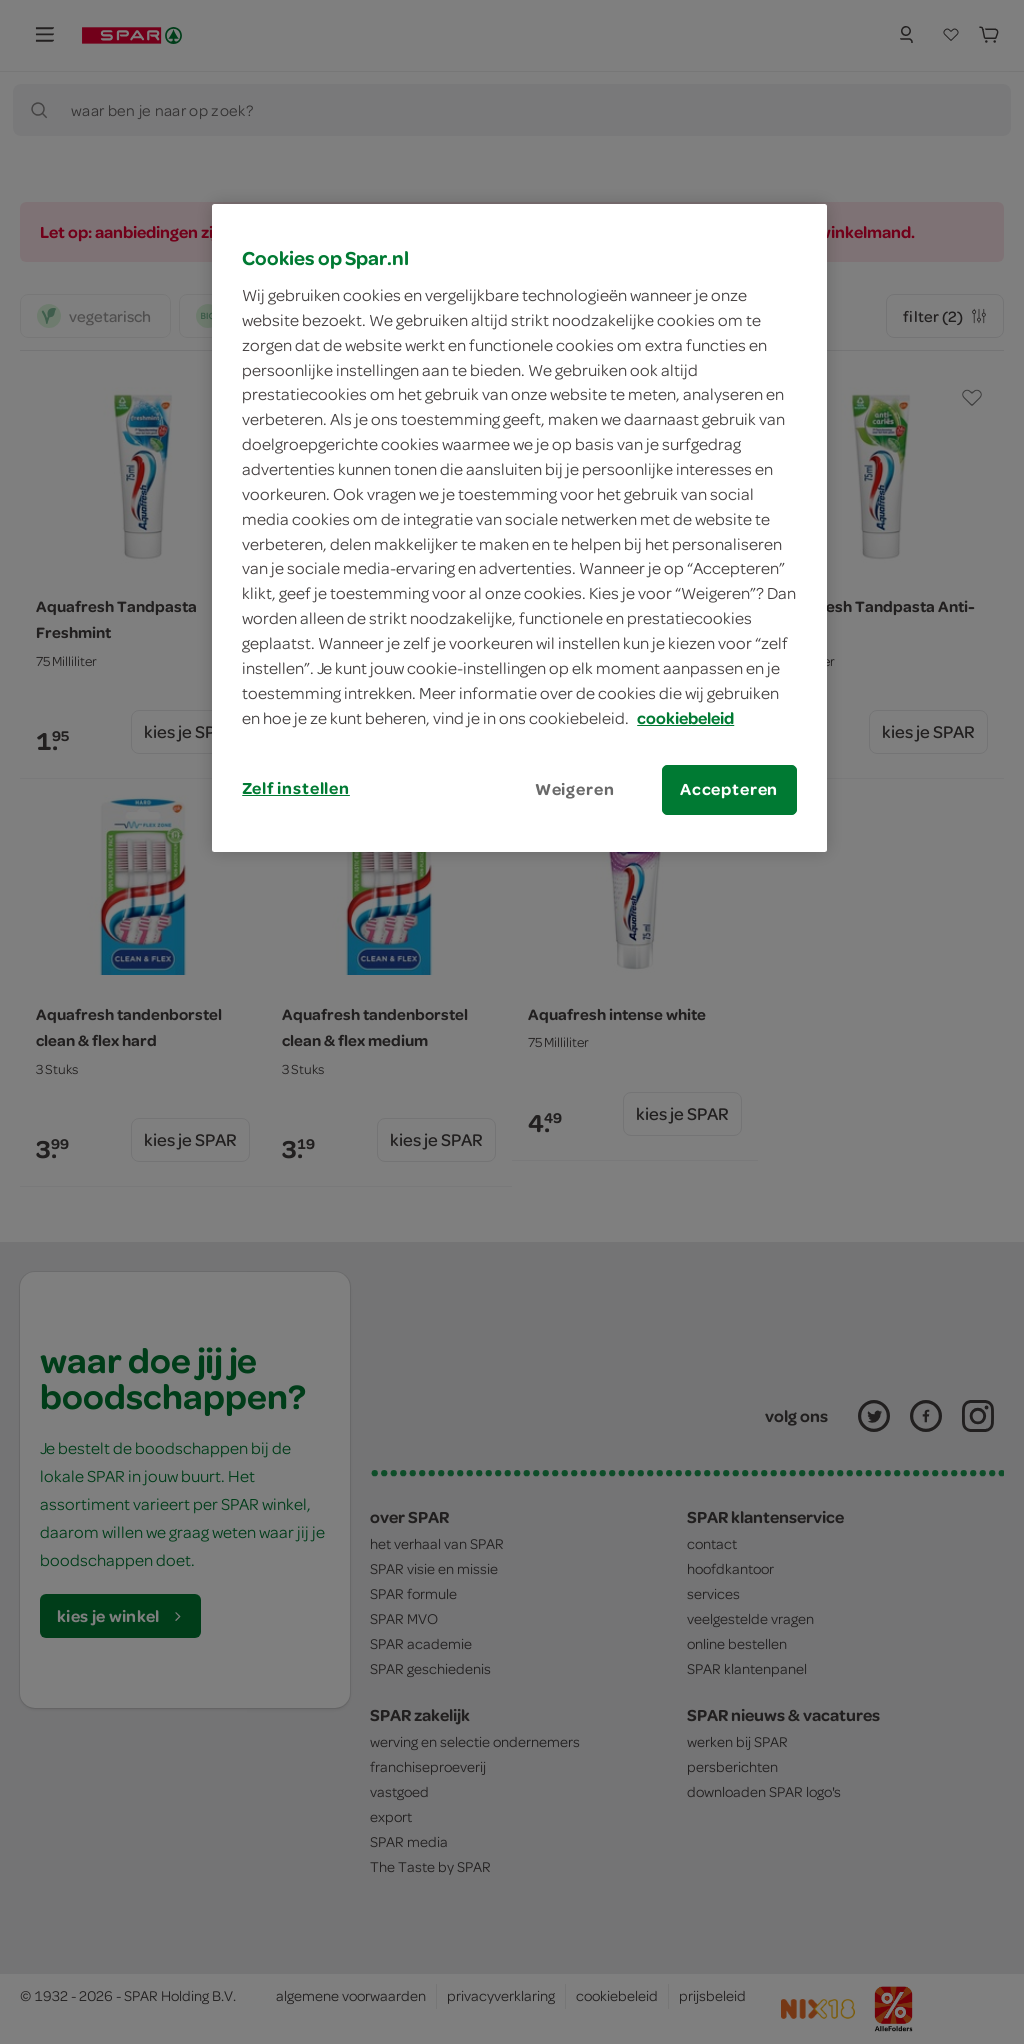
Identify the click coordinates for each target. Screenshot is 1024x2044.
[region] (519, 527)
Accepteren (729, 789)
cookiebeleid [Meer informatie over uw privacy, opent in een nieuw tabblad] (685, 718)
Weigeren (575, 789)
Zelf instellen (296, 788)
